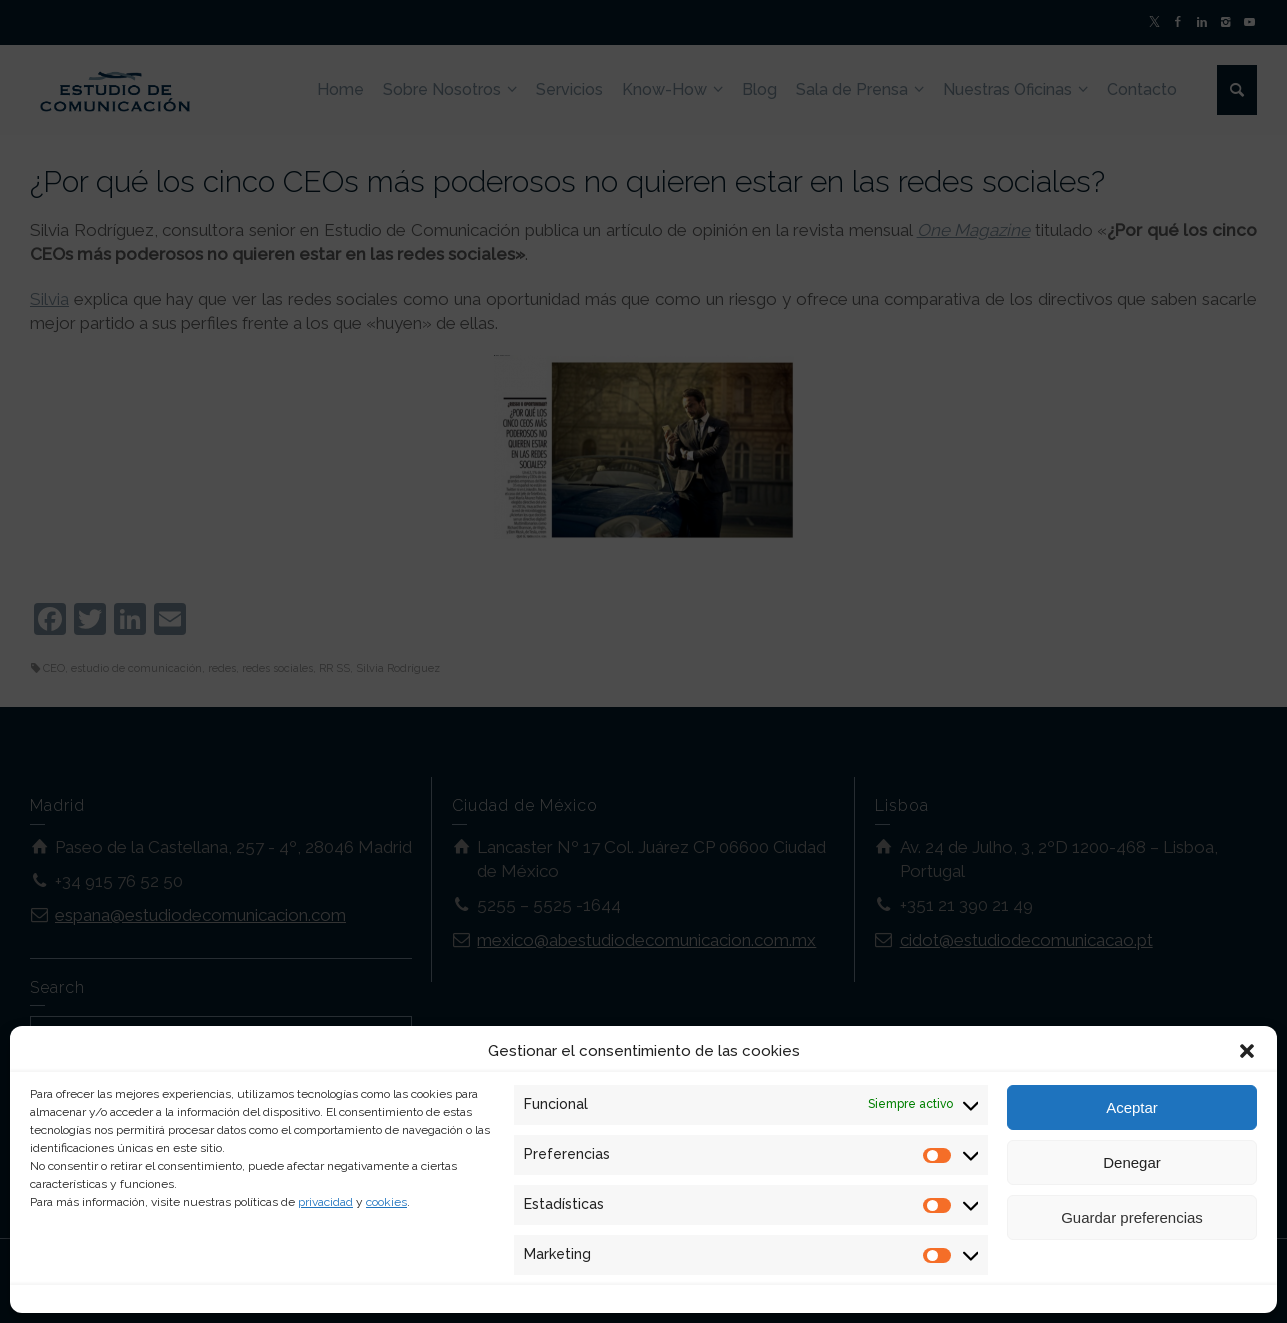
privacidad (325, 1202)
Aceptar (1132, 1107)
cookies (386, 1202)
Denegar (1132, 1162)
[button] (1247, 1051)
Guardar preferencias (1132, 1217)
